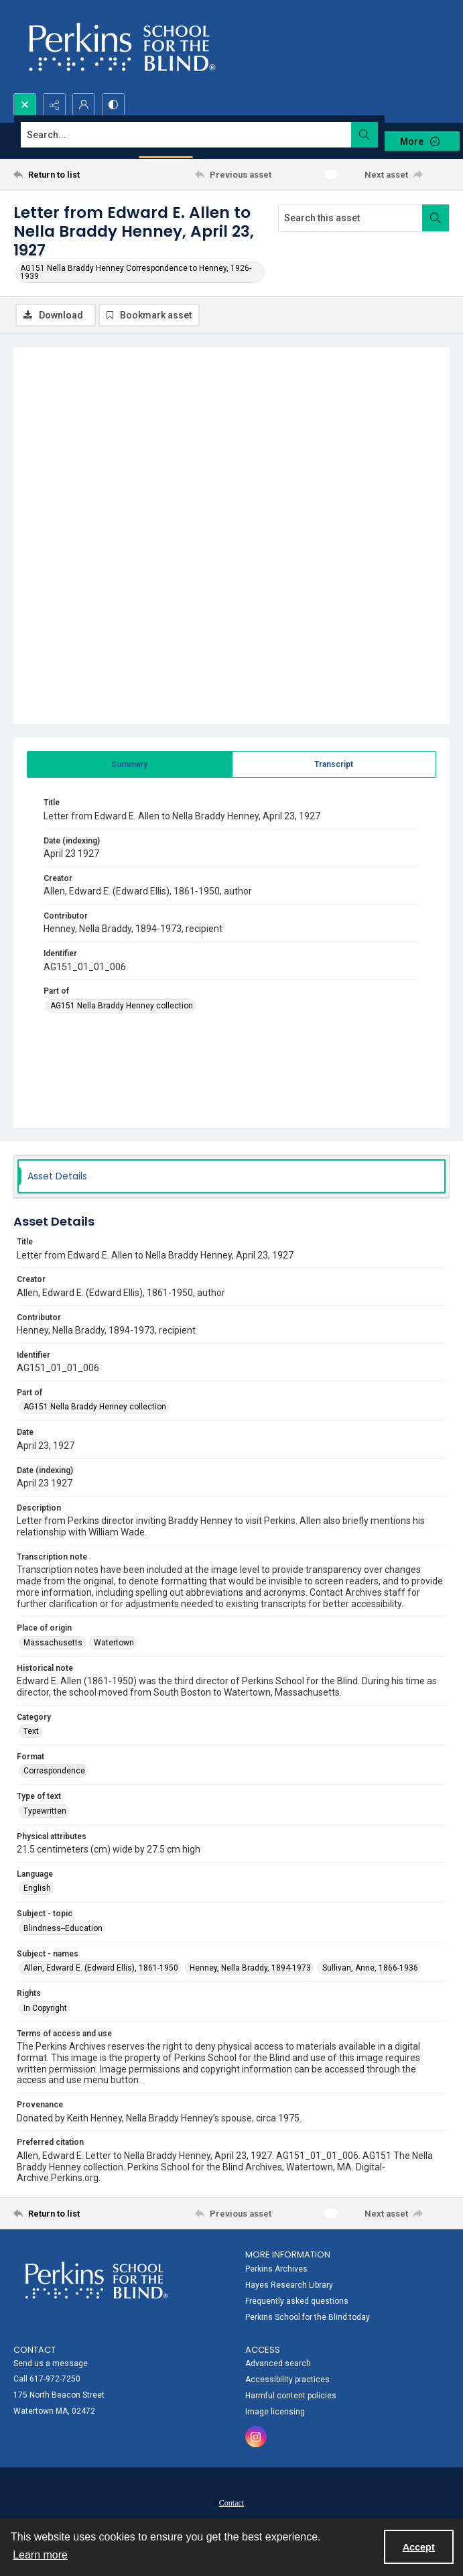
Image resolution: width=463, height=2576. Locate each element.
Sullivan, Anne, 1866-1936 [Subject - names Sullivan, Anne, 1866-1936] (370, 1968)
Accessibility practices (287, 2379)
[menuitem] (347, 2284)
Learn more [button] (40, 2555)
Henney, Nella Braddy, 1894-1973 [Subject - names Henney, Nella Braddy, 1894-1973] (250, 1968)
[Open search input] (25, 104)
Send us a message (50, 2363)
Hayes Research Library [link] (289, 2285)
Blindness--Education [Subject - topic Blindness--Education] (63, 1928)
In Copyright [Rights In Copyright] (45, 2008)
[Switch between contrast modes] (113, 104)
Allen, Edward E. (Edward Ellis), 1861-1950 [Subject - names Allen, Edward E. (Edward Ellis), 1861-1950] (100, 1968)
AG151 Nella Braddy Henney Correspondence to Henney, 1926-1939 (135, 272)
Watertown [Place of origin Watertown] (114, 1642)
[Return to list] (69, 174)
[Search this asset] (350, 217)
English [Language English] (37, 1888)
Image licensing (275, 2411)
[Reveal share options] (54, 104)
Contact (231, 2503)
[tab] (129, 764)
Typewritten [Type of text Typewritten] (44, 1811)
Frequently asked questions (296, 2301)
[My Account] (83, 104)
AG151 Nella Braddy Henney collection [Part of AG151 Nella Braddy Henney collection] (121, 1005)
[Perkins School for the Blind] (120, 46)
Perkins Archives (276, 2269)
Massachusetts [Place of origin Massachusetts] (52, 1642)
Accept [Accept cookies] (419, 2547)
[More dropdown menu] (419, 141)
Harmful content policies (290, 2395)
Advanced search (278, 2363)
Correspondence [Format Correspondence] (54, 1770)
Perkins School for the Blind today (307, 2317)
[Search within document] (435, 217)
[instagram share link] (256, 2436)
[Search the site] (186, 135)
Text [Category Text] (31, 1731)
